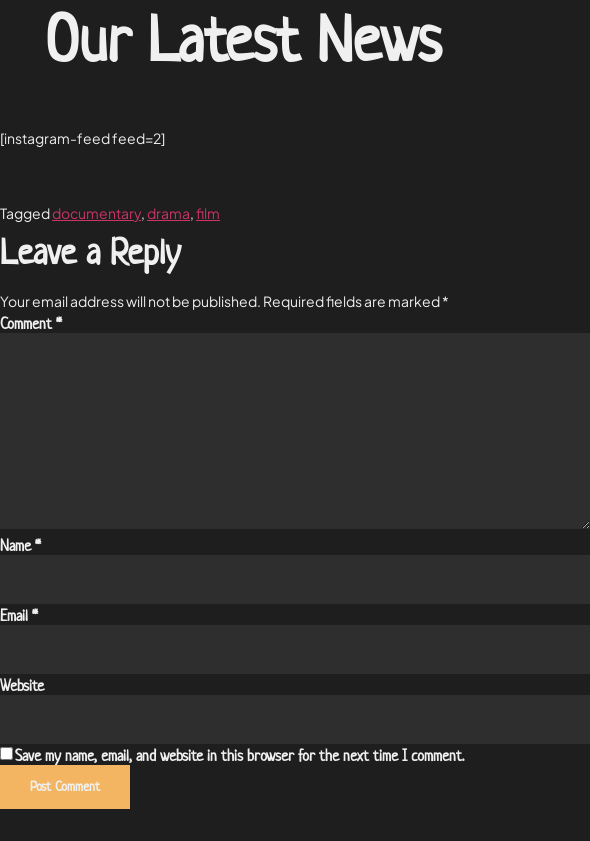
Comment (31, 324)
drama (168, 213)
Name (20, 546)
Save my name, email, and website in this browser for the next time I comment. (239, 756)
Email (19, 616)
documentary (96, 213)
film (208, 213)
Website (22, 686)
